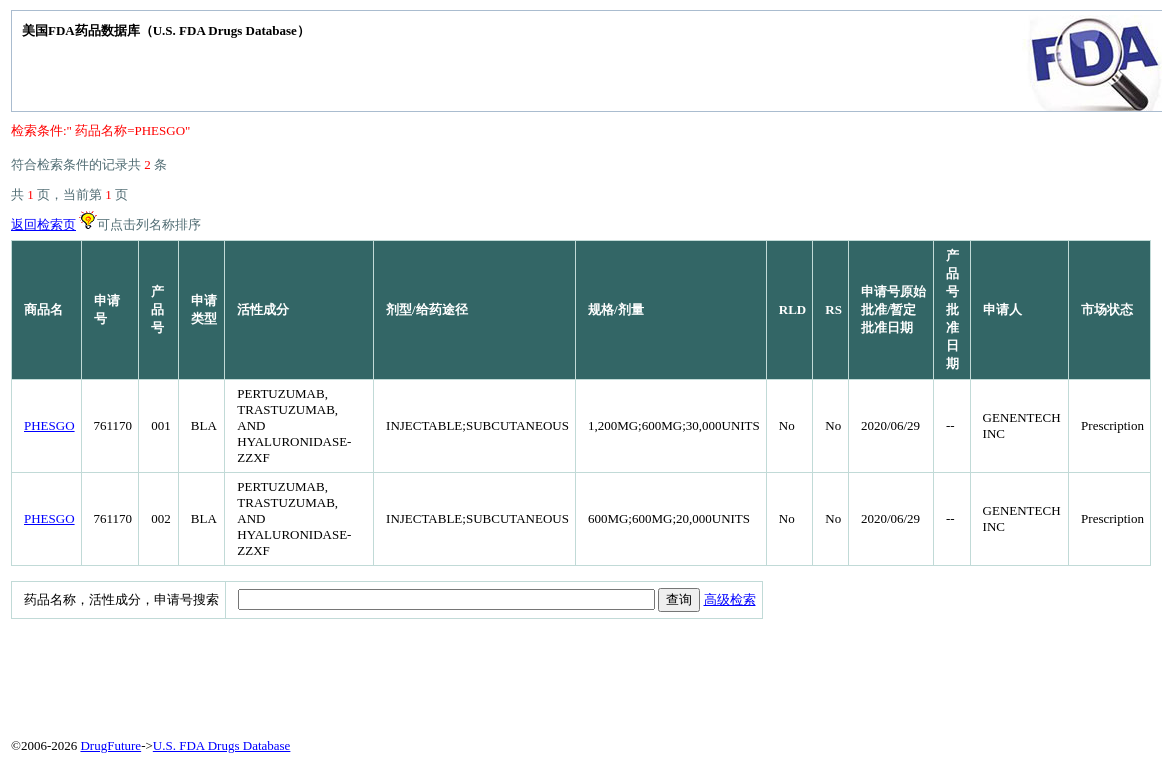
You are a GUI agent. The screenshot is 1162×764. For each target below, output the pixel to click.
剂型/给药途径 (427, 309)
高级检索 (730, 599)
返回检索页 (43, 224)
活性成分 (263, 309)
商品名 (43, 309)
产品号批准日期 (952, 309)
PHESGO (49, 425)
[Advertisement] (496, 674)
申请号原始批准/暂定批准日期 (893, 309)
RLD (792, 309)
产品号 (157, 309)
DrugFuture (110, 745)
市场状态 (1107, 309)
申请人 (1002, 309)
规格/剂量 (616, 309)
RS (833, 309)
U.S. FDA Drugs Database (222, 745)
